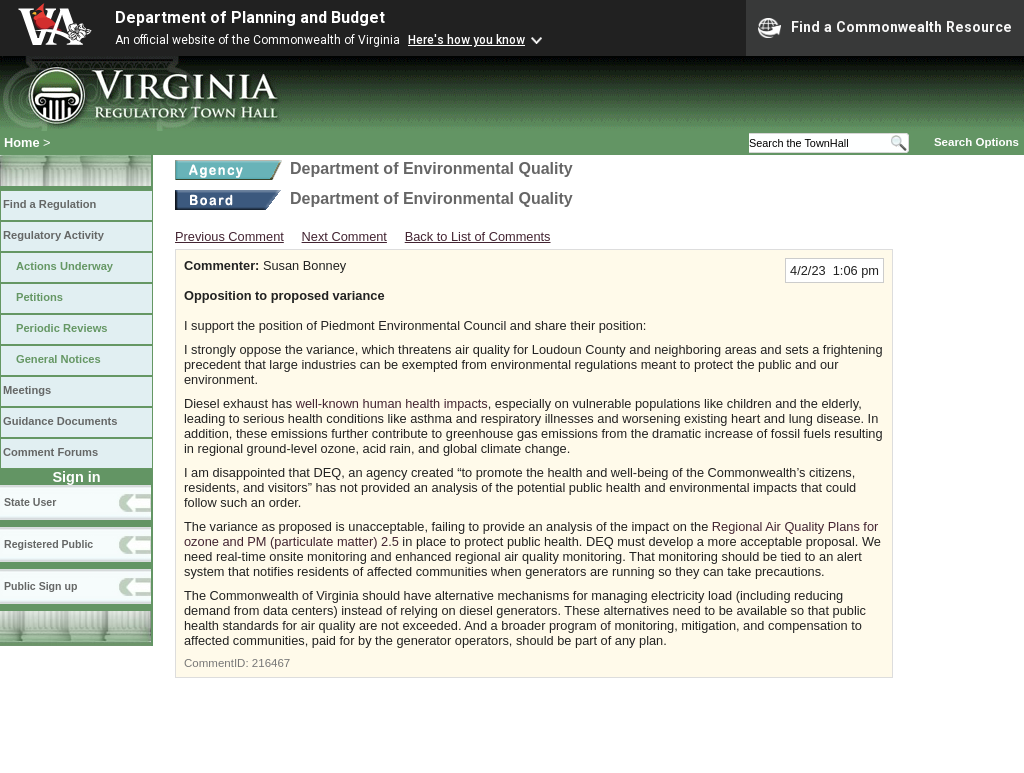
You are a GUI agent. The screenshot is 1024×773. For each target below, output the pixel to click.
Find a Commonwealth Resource (885, 28)
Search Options (976, 142)
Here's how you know (466, 40)
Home (22, 142)
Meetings (27, 390)
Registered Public (48, 544)
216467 (271, 663)
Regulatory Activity (53, 235)
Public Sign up (40, 586)
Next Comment (344, 236)
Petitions (39, 297)
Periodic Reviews (62, 328)
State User (30, 502)
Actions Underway (64, 266)
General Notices (58, 359)
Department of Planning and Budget (250, 17)
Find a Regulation (49, 204)
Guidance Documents (60, 421)
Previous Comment (229, 236)
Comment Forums (50, 452)
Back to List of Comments (478, 236)
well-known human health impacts (392, 403)
